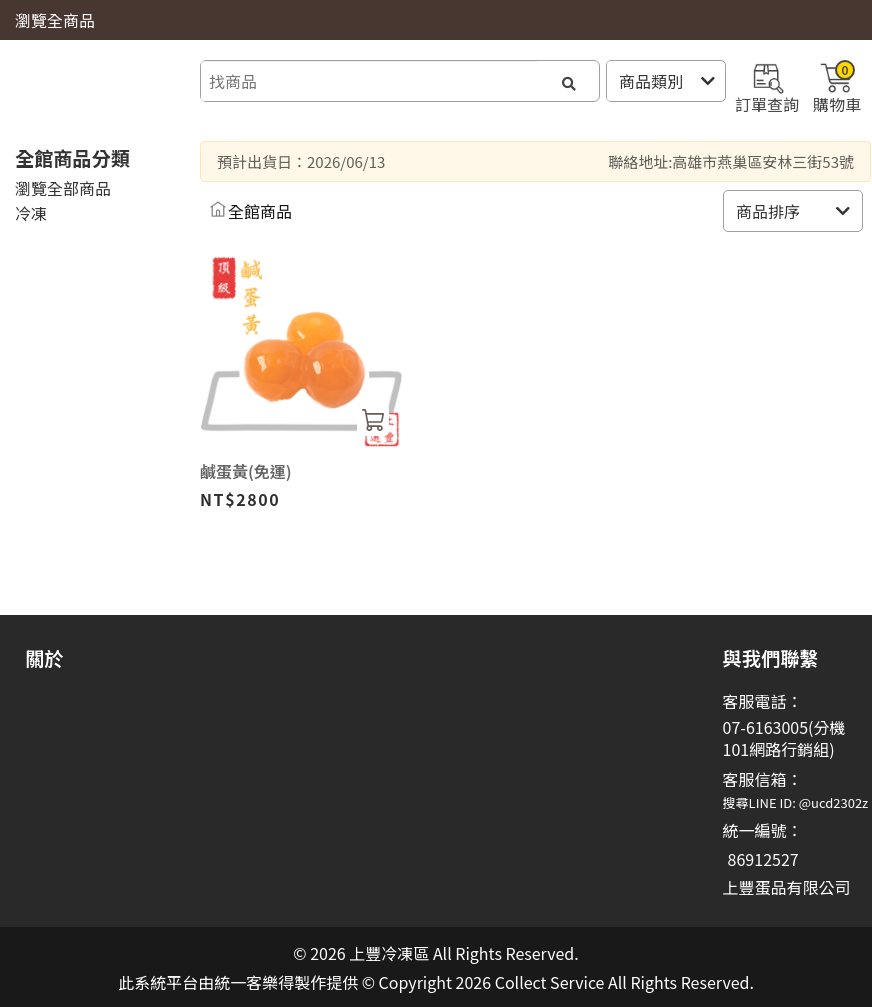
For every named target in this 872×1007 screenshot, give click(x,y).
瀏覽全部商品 (63, 188)
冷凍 (31, 213)
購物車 (837, 86)
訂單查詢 (767, 86)
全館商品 (260, 211)
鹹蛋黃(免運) (246, 471)
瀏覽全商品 (55, 20)
